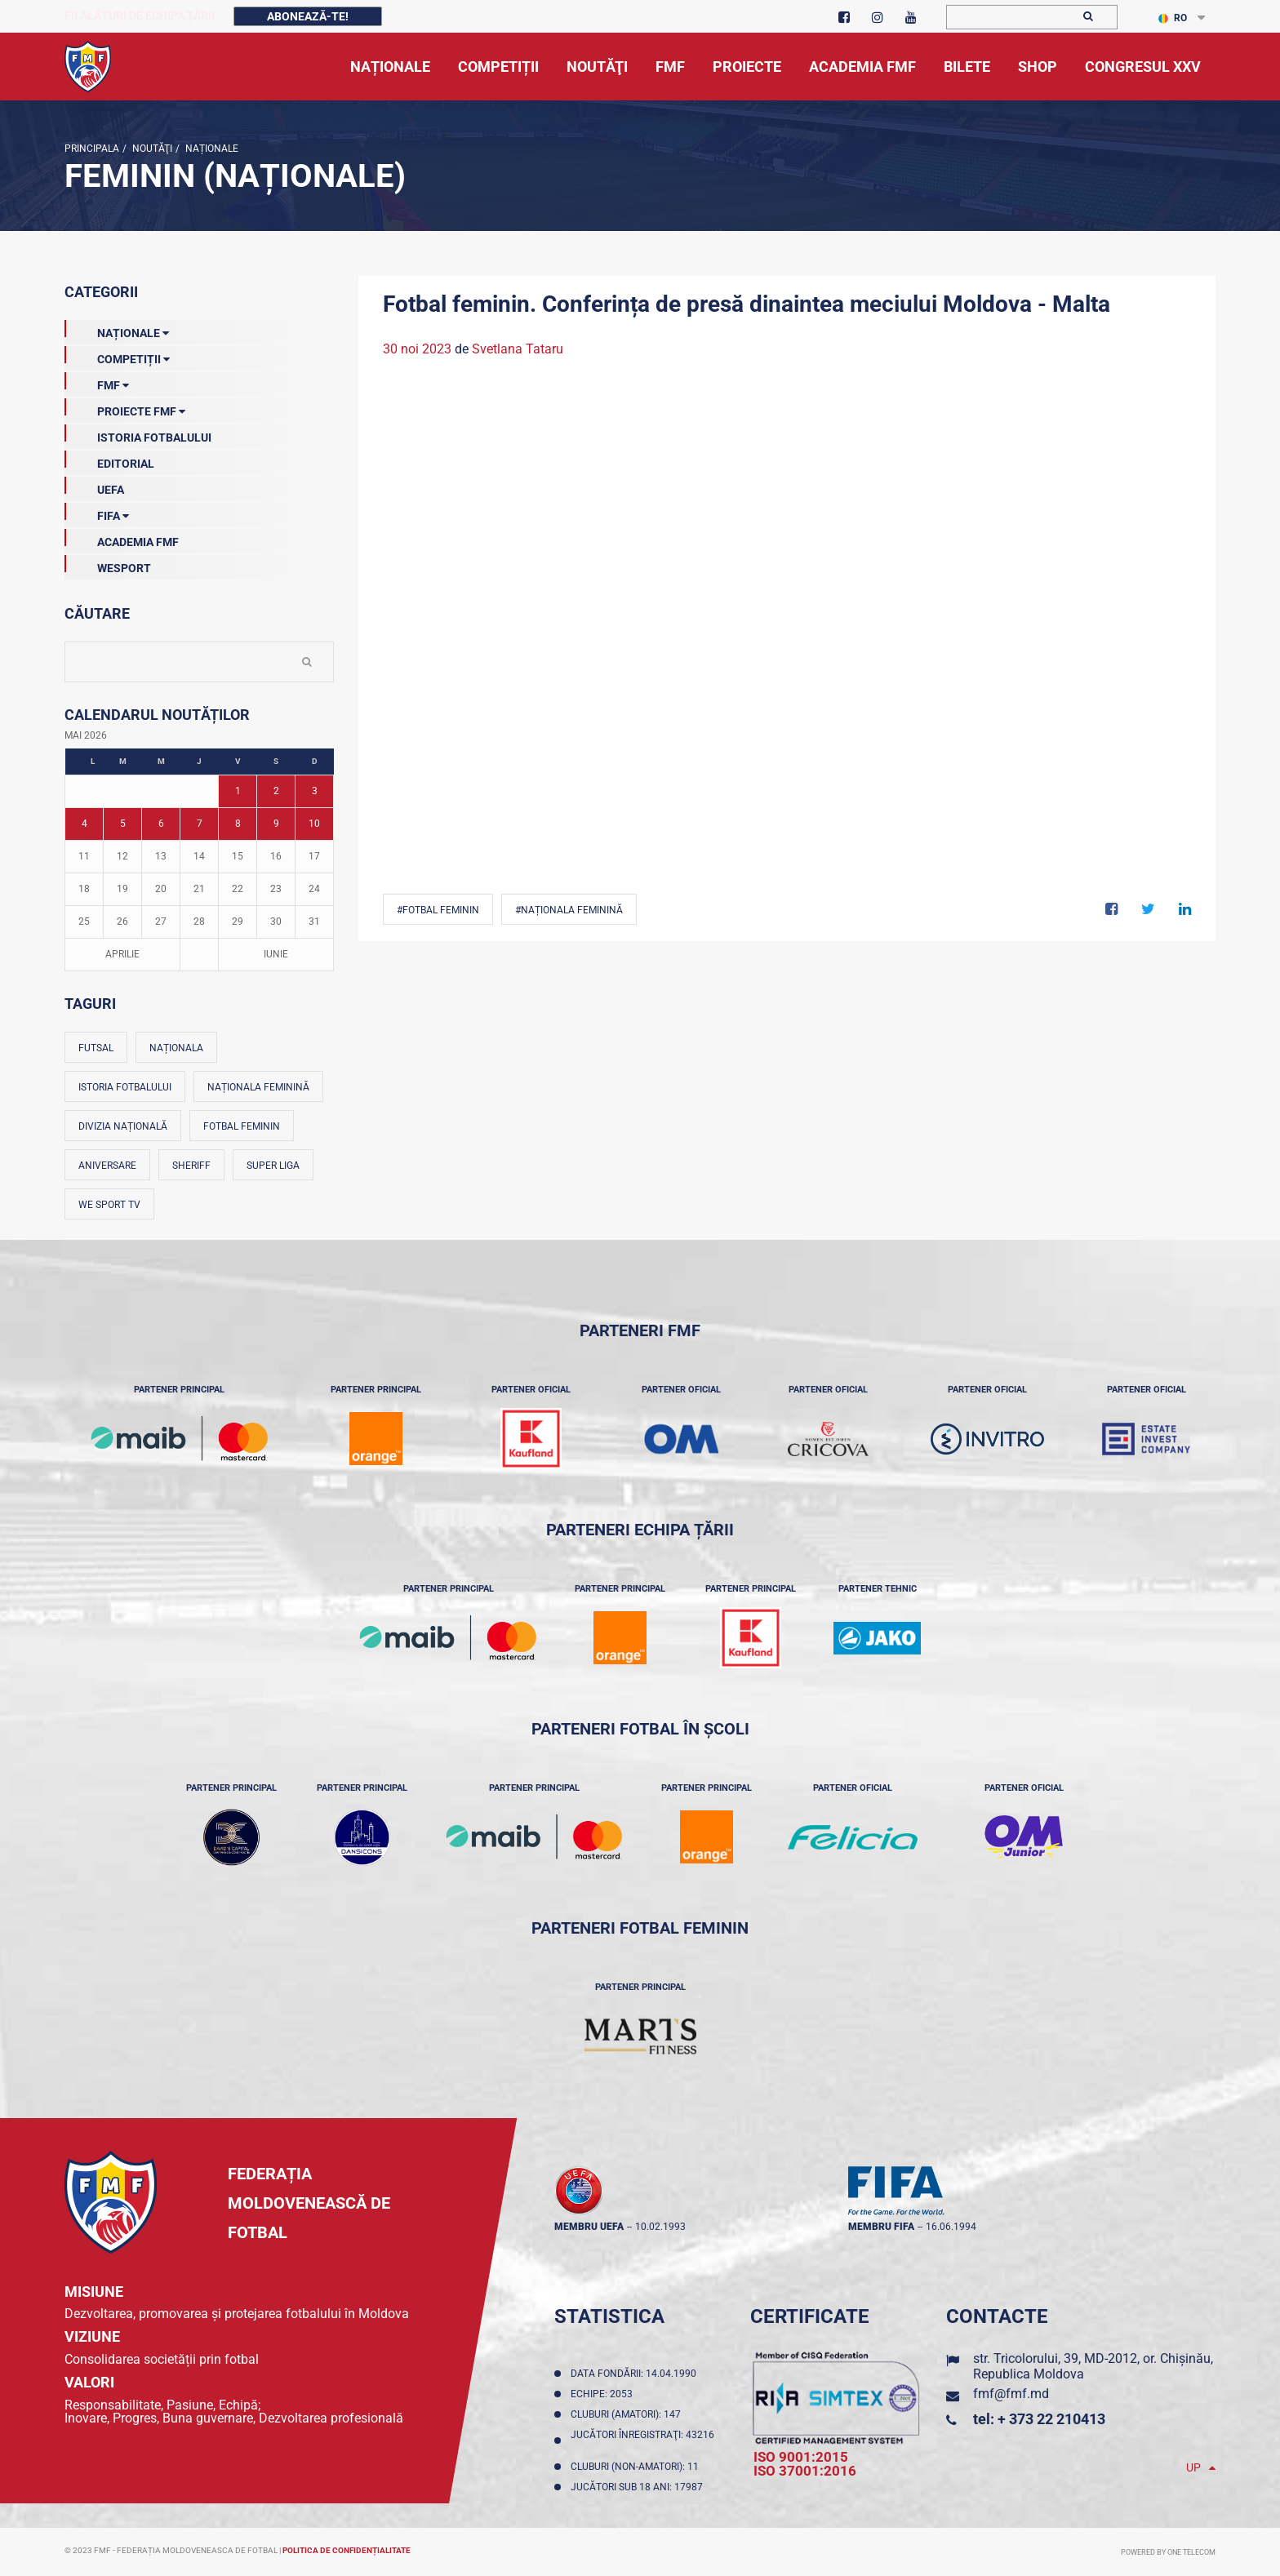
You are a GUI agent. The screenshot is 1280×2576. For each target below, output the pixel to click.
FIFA (96, 512)
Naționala (176, 1048)
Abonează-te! (308, 16)
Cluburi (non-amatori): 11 (637, 2466)
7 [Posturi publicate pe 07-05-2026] (199, 823)
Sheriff (191, 1165)
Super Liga (273, 1165)
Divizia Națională (122, 1126)
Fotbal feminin (241, 1126)
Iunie (276, 954)
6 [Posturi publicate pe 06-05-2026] (161, 823)
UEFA (94, 486)
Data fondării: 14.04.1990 (636, 2373)
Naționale (210, 148)
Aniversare (107, 1165)
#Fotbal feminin (438, 910)
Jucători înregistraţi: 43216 (642, 2440)
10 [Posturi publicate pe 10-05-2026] (314, 823)
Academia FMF (121, 539)
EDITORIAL (109, 460)
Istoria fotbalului (124, 1087)
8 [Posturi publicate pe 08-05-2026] (238, 823)
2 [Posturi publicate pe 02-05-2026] (276, 791)
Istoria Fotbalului (137, 434)
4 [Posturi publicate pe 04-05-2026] (84, 823)
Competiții (117, 356)
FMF (96, 382)
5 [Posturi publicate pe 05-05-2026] (123, 823)
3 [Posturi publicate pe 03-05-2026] (315, 791)
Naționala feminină (258, 1087)
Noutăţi (151, 148)
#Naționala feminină (569, 910)
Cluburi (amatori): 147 (628, 2414)
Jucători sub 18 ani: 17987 (639, 2487)
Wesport (107, 565)
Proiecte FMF (124, 408)
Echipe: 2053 (604, 2394)
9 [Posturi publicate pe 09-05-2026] (276, 823)
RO (1172, 18)
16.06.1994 (951, 2226)
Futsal (95, 1048)
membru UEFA (589, 2226)
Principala (91, 148)
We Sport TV (109, 1204)
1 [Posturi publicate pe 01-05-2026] (238, 791)
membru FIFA (881, 2226)
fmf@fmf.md (1011, 2393)
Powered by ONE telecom (1168, 2552)
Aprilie (122, 954)
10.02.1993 (660, 2226)
